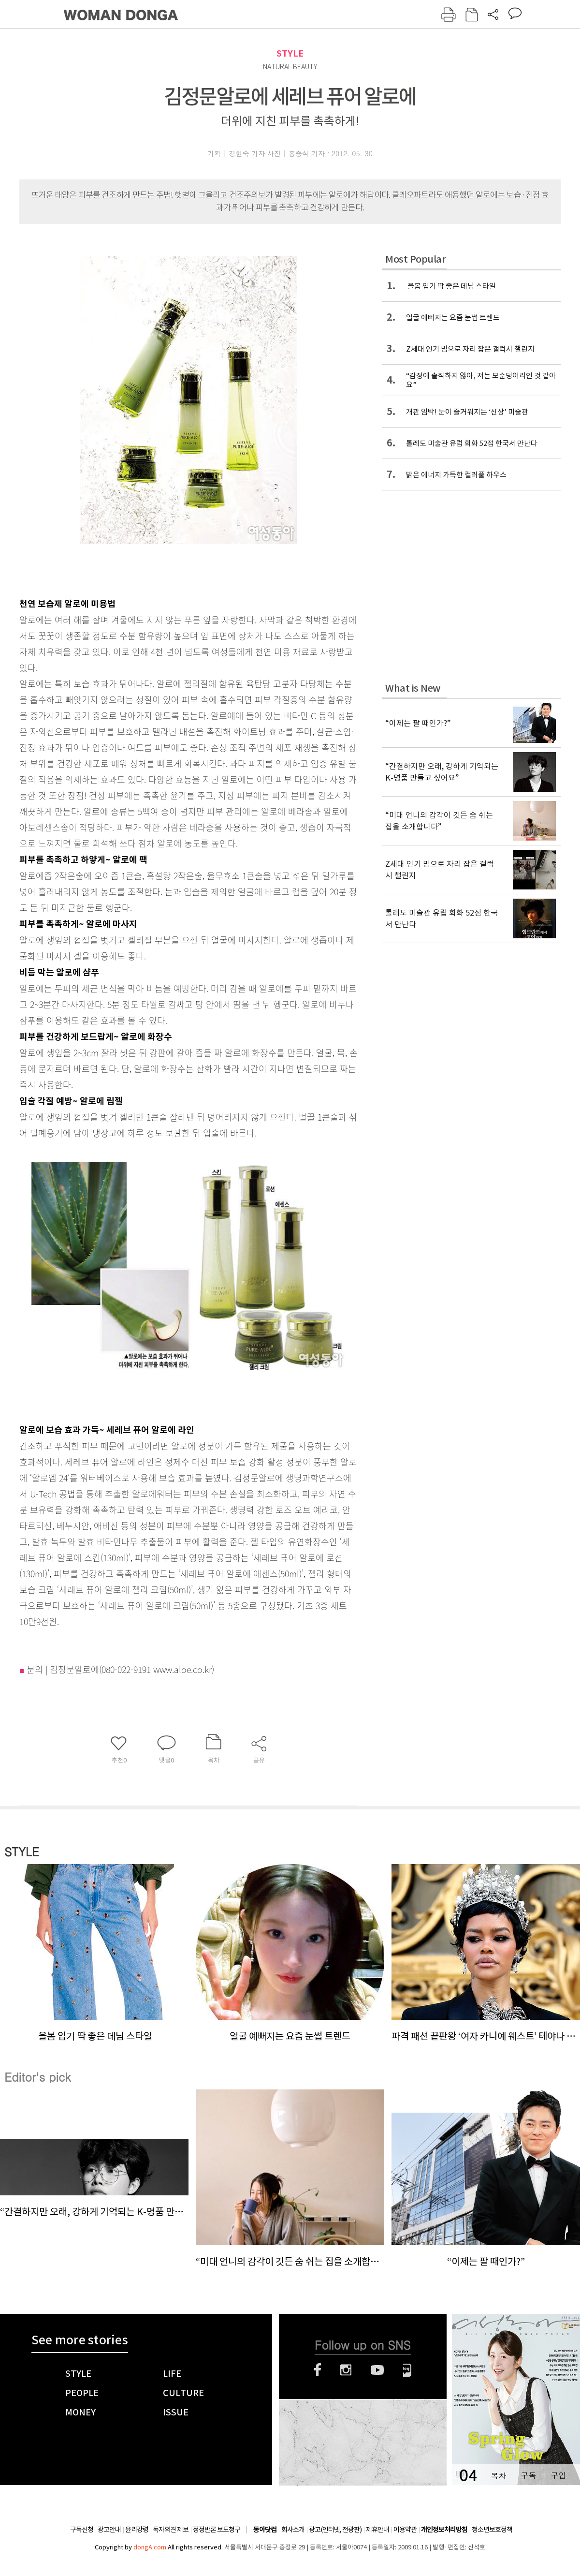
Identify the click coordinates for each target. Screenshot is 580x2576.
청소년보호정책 (492, 2529)
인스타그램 (345, 2370)
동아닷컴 (264, 2530)
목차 (498, 2475)
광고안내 (109, 2529)
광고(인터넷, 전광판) (335, 2529)
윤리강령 (136, 2529)
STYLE (290, 53)
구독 (528, 2475)
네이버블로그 (407, 2370)
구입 (558, 2475)
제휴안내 (377, 2529)
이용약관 (405, 2529)
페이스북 (317, 2370)
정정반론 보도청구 (216, 2529)
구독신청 (81, 2529)
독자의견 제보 (170, 2529)
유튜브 (377, 2370)
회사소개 (292, 2529)
